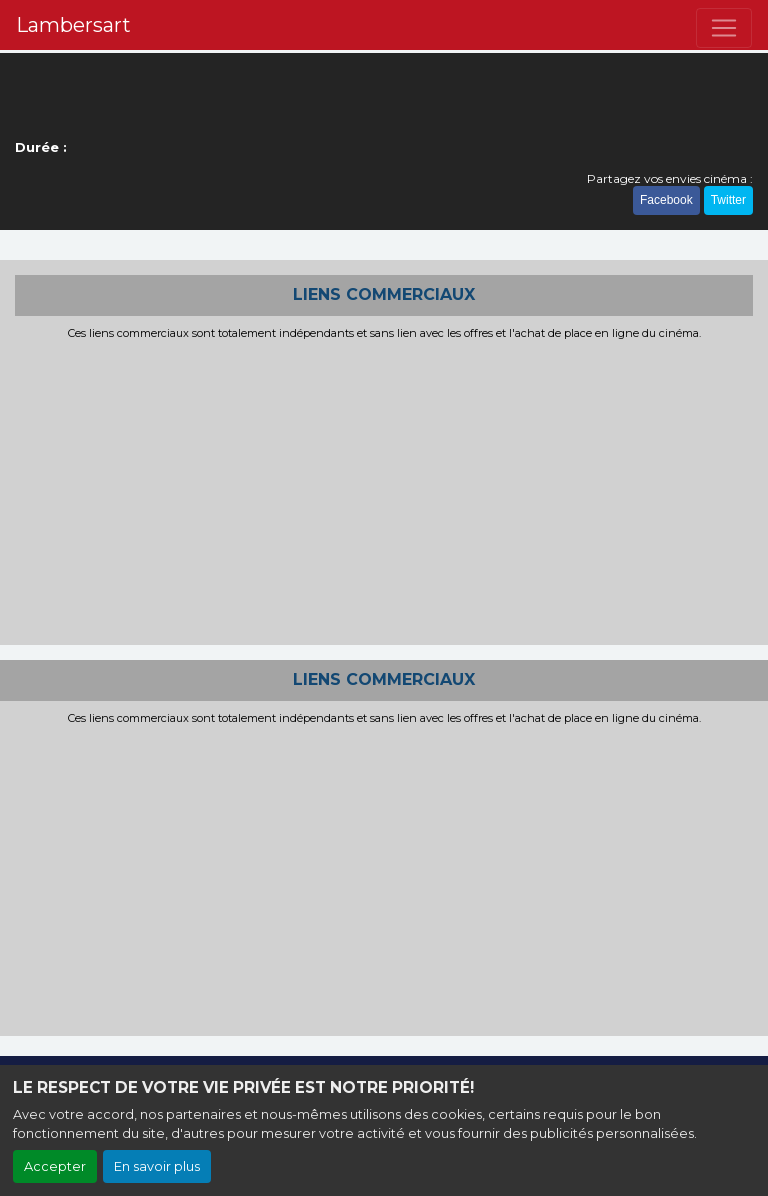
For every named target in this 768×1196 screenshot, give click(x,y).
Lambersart (73, 25)
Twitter (728, 200)
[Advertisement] (384, 490)
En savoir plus (157, 1166)
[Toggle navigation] (724, 28)
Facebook (666, 200)
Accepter (55, 1166)
